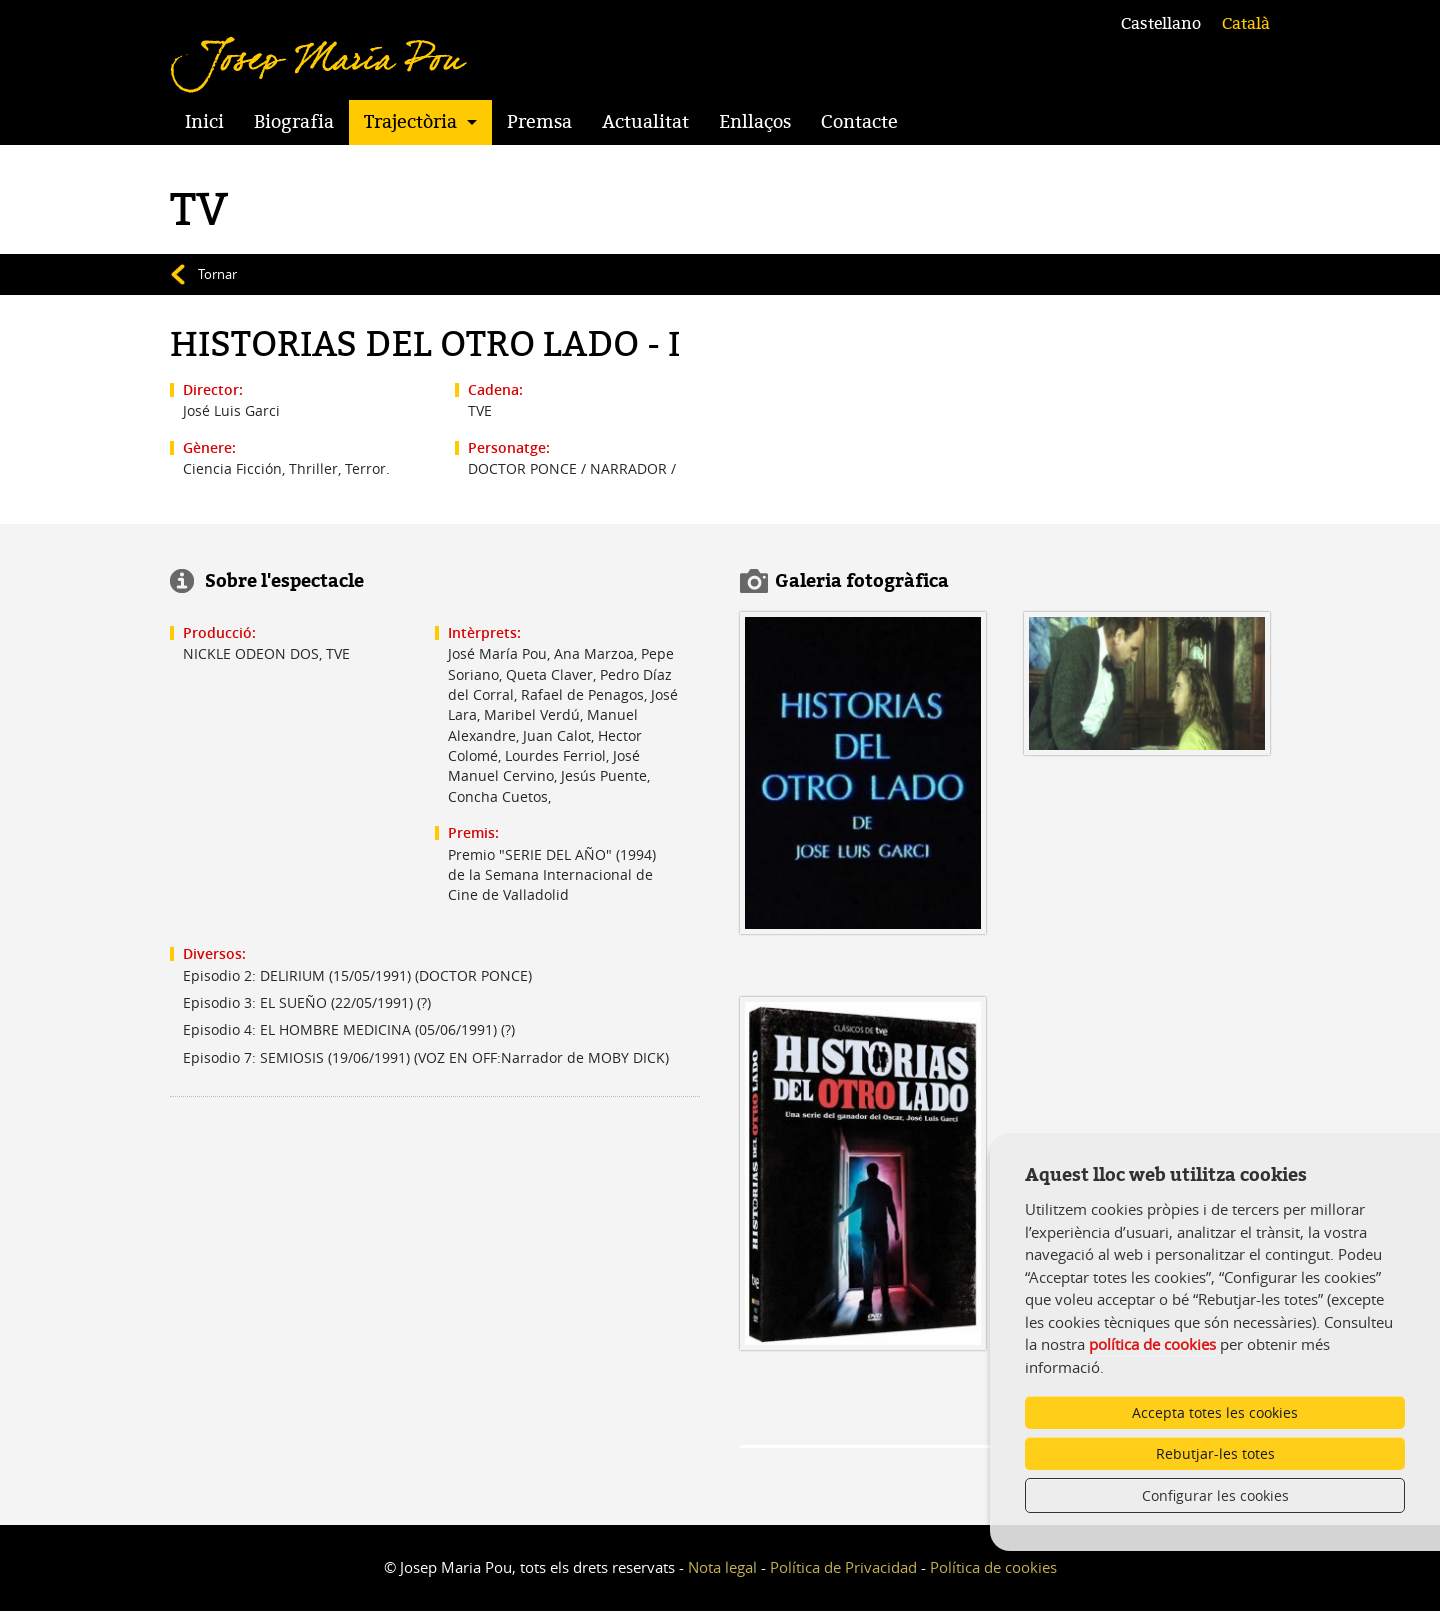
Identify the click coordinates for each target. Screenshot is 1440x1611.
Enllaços (755, 122)
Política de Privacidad (843, 1567)
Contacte (859, 122)
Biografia (294, 122)
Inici (204, 122)
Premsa (539, 122)
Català (1246, 24)
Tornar (217, 274)
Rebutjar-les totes (1215, 1453)
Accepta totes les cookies (1215, 1412)
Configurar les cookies (1215, 1495)
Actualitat (645, 122)
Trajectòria (410, 122)
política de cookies (1152, 1344)
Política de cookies (993, 1567)
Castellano (1161, 24)
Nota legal (722, 1567)
